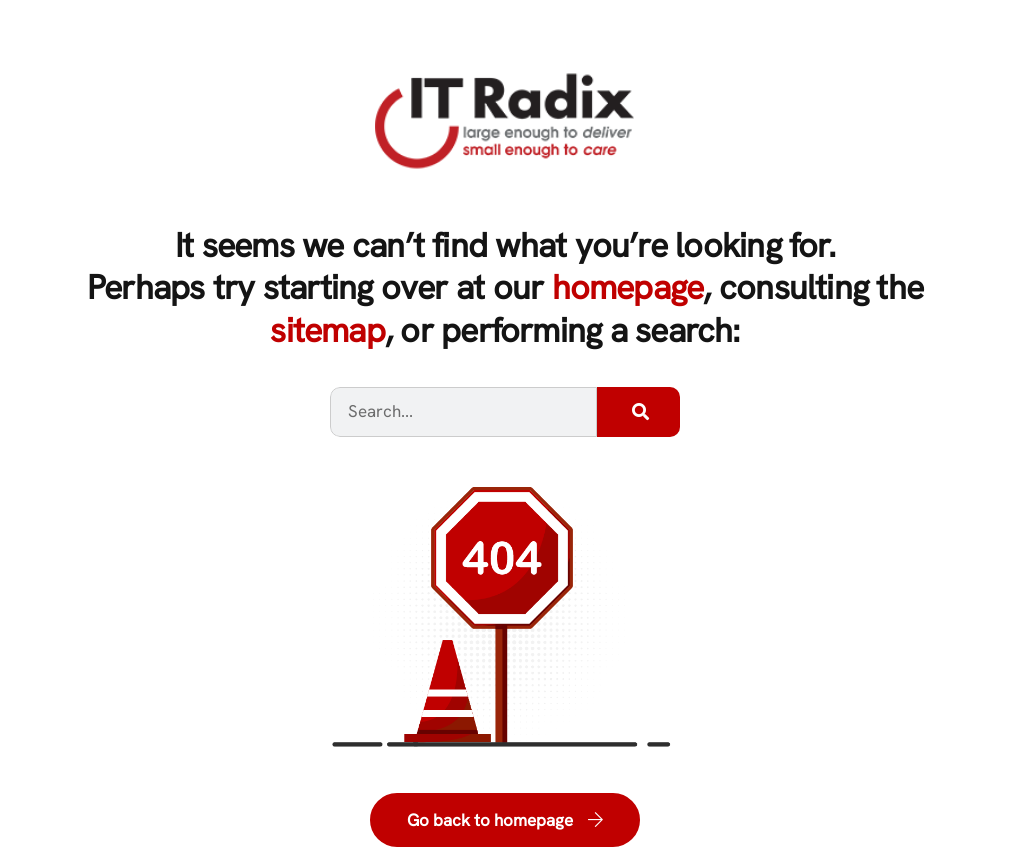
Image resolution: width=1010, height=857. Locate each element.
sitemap (327, 330)
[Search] (638, 412)
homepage (628, 287)
